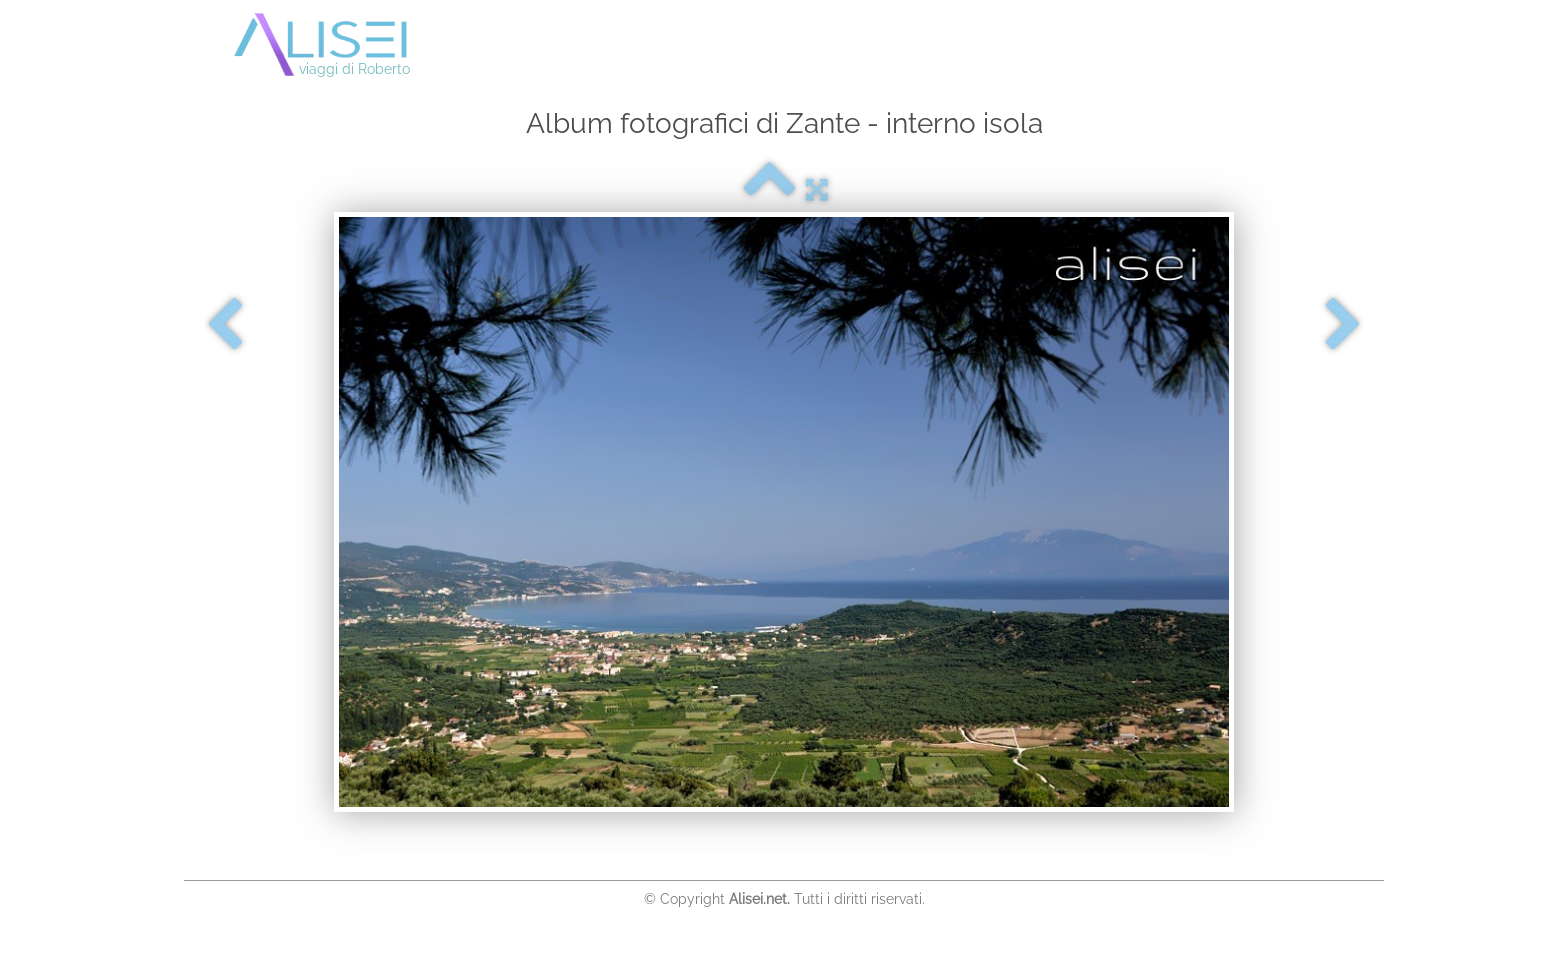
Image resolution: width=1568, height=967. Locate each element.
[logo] (342, 46)
